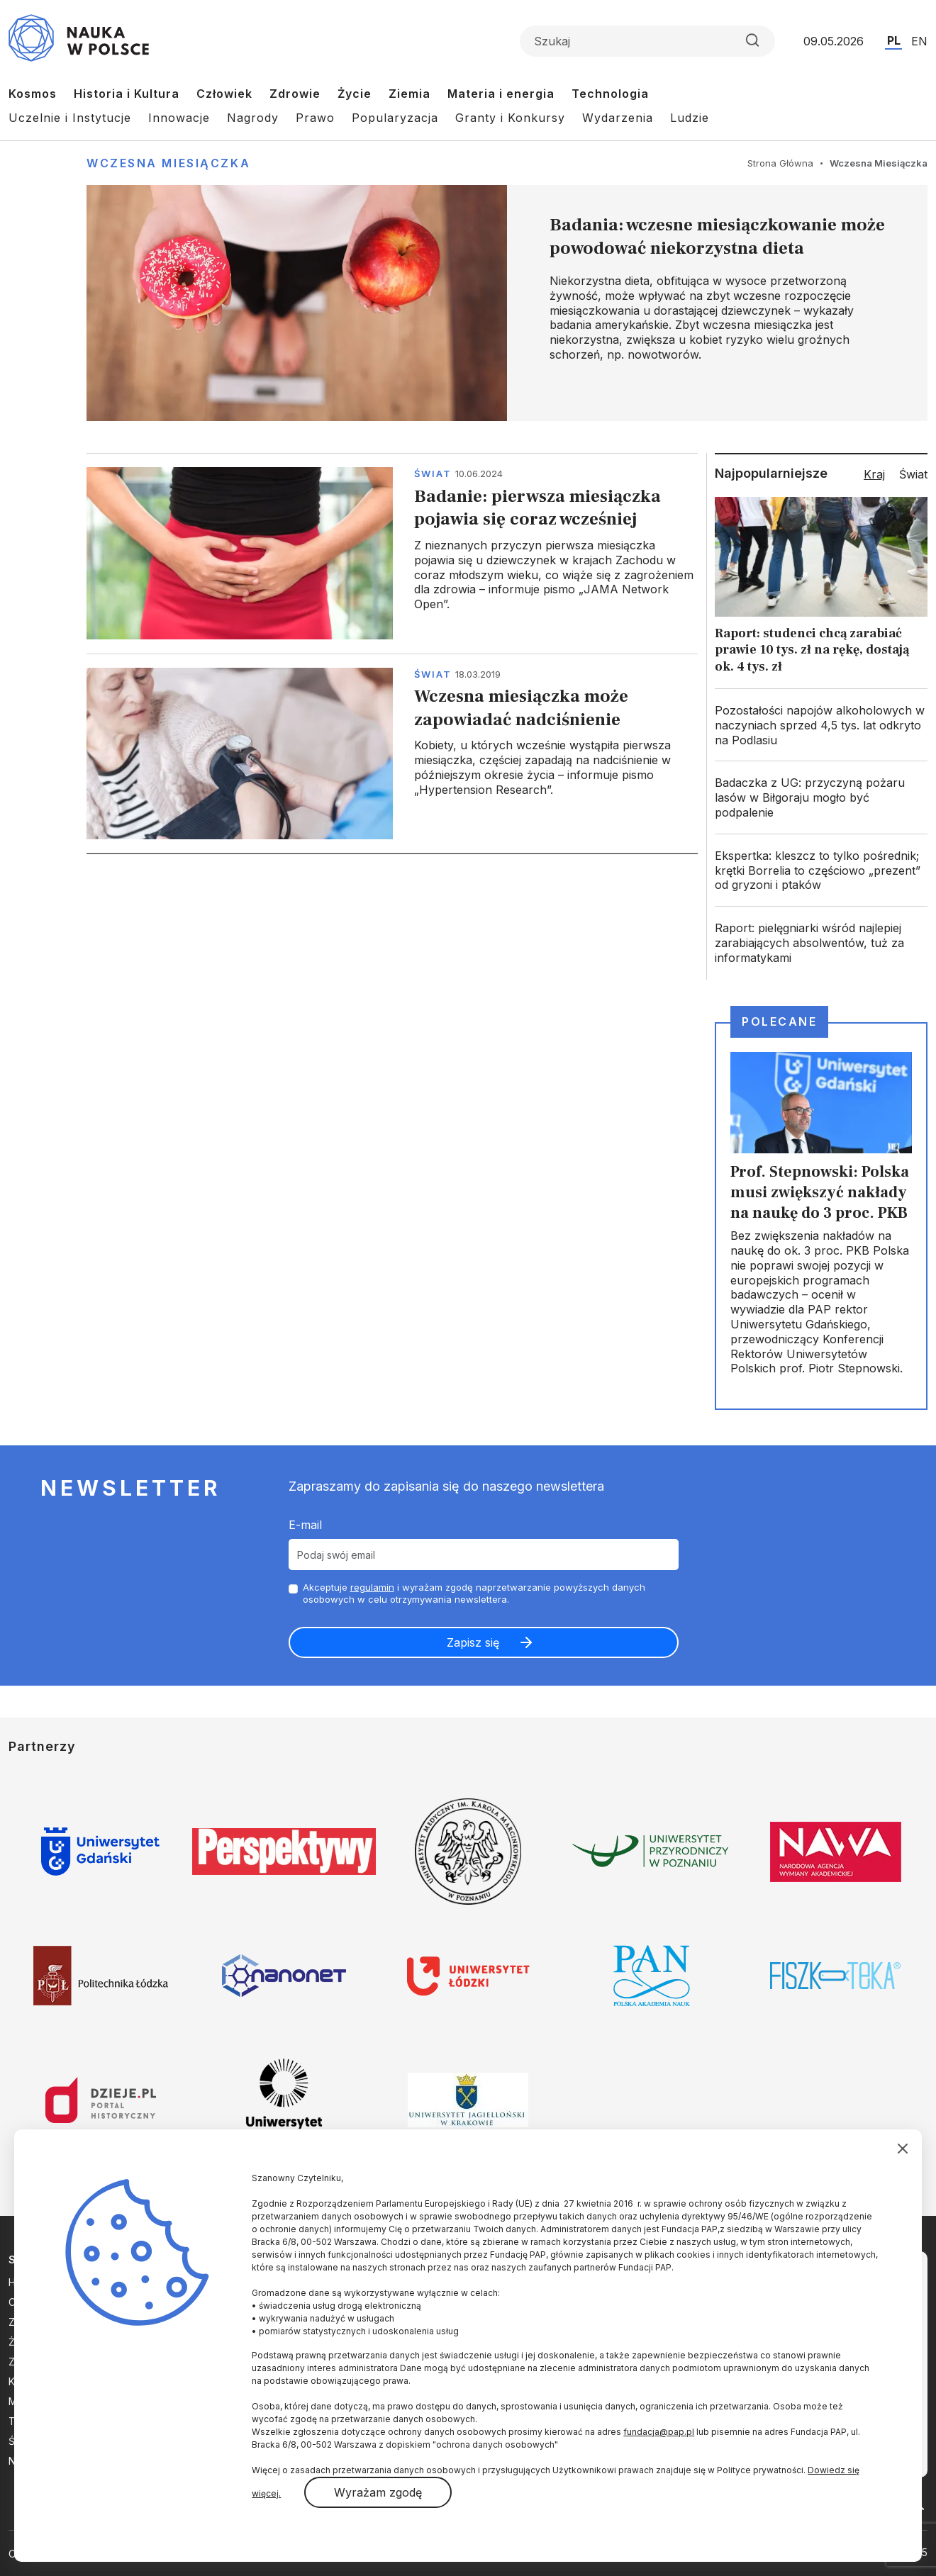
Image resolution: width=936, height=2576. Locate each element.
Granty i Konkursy (510, 118)
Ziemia (409, 93)
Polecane (779, 1021)
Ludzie (689, 118)
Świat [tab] (913, 474)
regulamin (372, 1587)
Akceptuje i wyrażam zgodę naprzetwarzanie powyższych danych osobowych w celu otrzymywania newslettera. (474, 1593)
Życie (355, 93)
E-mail (305, 1525)
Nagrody (253, 118)
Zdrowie (295, 93)
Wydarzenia (617, 118)
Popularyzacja (395, 118)
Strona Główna (780, 163)
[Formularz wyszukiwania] (647, 41)
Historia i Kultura (126, 93)
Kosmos (33, 93)
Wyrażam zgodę (378, 2492)
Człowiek (224, 93)
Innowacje (179, 118)
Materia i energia (501, 93)
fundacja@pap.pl (658, 2431)
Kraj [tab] (874, 474)
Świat (433, 473)
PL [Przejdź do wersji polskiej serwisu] (894, 40)
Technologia (610, 93)
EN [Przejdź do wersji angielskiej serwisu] (919, 41)
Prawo (315, 118)
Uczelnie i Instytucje (70, 118)
